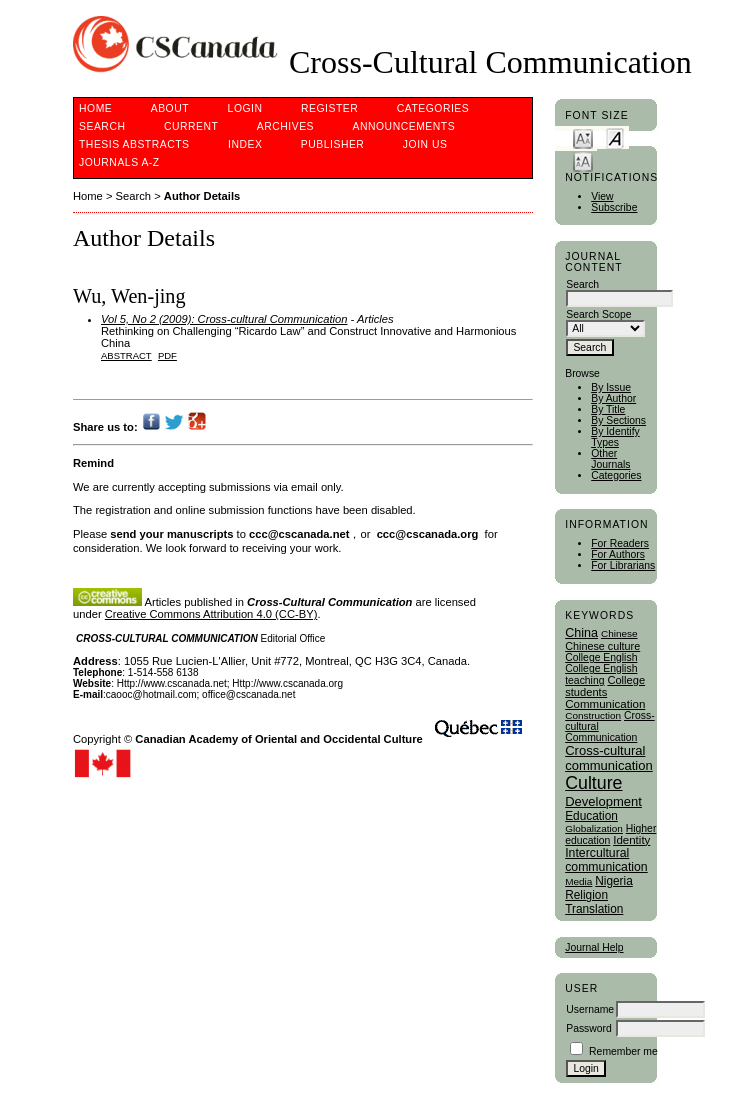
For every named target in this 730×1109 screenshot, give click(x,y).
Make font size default (615, 137)
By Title (608, 409)
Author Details (202, 196)
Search (102, 126)
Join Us (425, 144)
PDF (167, 355)
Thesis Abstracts (134, 144)
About (170, 108)
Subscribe (614, 207)
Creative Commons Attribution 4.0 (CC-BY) (211, 614)
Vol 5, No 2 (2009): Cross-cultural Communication (224, 319)
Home (95, 108)
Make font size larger (583, 160)
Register (329, 108)
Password (589, 1028)
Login (245, 108)
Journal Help (594, 947)
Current (191, 126)
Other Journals (610, 459)
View (602, 196)
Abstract (126, 355)
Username (590, 1009)
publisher (333, 144)
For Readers (620, 543)
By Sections (618, 420)
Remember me (623, 1051)
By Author (613, 398)
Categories (616, 475)
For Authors (618, 554)
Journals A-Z (119, 162)
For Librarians (623, 565)
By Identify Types (615, 437)
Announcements (404, 126)
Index (245, 144)
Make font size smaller (583, 137)
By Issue (611, 387)
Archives (285, 126)
